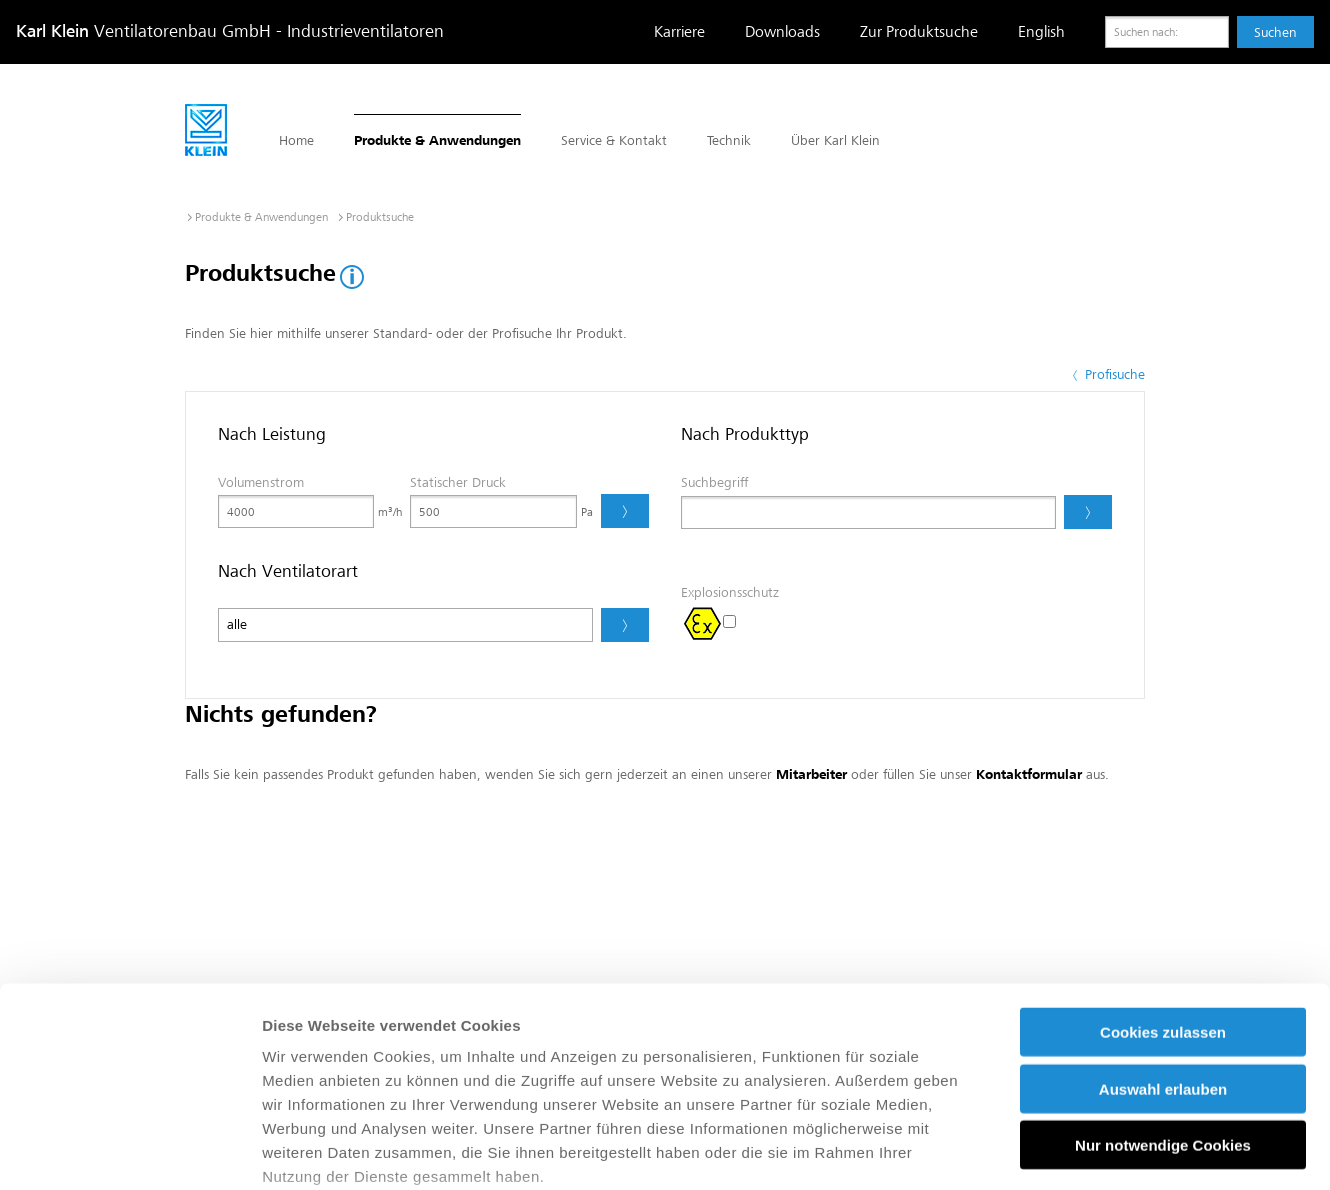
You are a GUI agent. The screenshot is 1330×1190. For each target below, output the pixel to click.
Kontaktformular (1029, 774)
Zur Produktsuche (919, 32)
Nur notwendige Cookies (1163, 993)
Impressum (848, 1048)
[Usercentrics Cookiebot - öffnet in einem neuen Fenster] (129, 1151)
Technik (729, 140)
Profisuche (1107, 374)
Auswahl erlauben (1163, 936)
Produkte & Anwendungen (437, 140)
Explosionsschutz (730, 592)
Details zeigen (1063, 1150)
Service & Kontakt (614, 140)
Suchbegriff (714, 482)
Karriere (679, 32)
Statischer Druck (458, 482)
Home (296, 140)
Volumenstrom (261, 482)
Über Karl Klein (835, 140)
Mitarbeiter (811, 774)
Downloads (782, 32)
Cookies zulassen (1163, 880)
